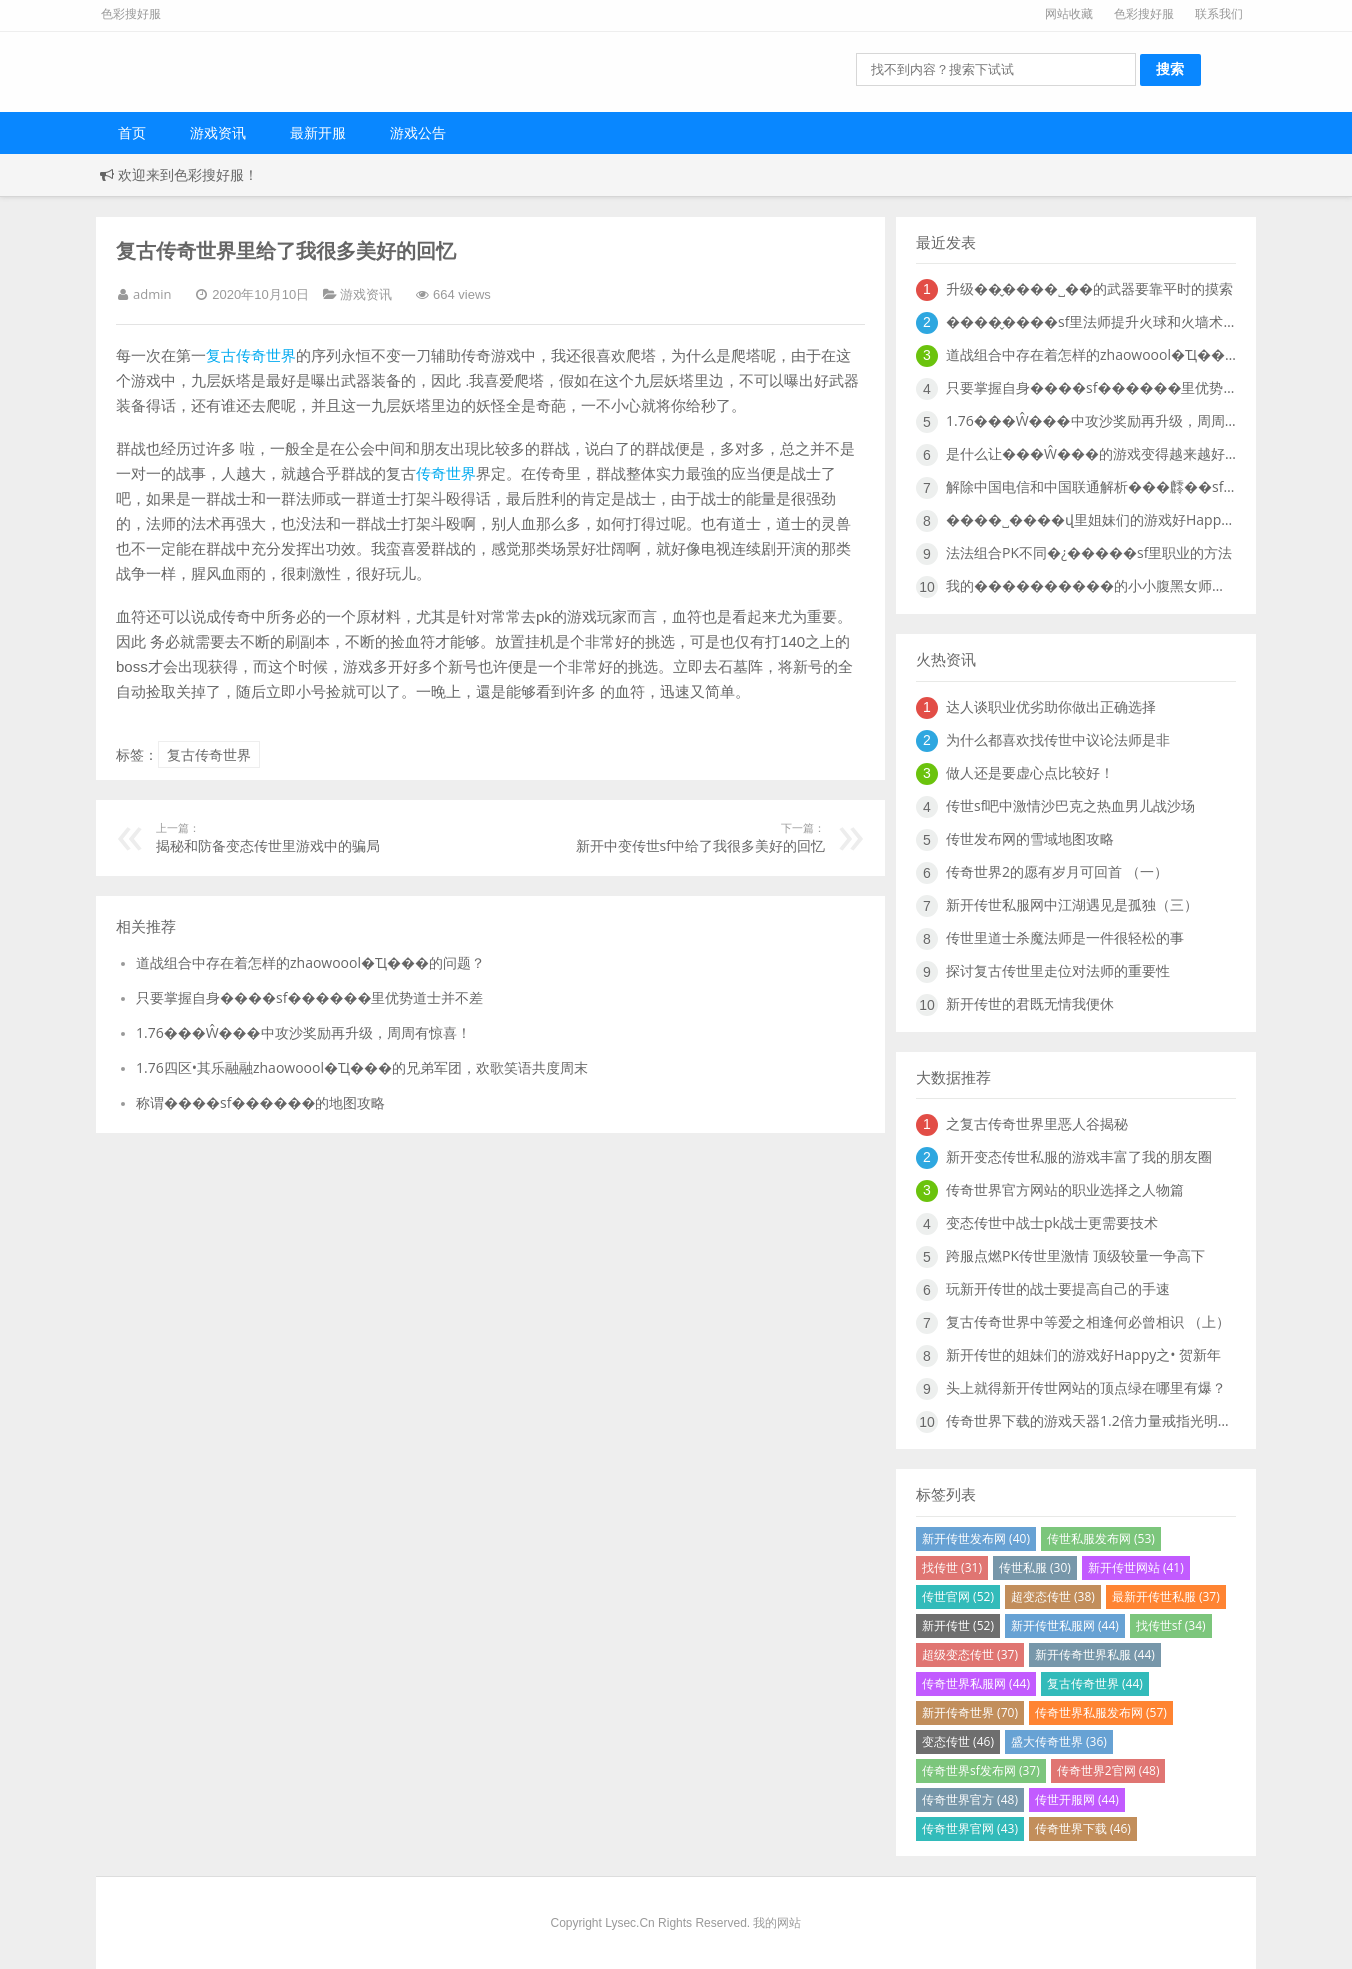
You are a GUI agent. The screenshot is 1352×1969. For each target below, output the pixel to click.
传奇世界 (446, 473)
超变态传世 (1053, 1596)
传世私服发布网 (1101, 1538)
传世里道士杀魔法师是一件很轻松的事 (1065, 937)
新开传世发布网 (976, 1538)
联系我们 (1219, 13)
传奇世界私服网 (976, 1683)
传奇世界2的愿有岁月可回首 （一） (1057, 871)
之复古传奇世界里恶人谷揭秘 (1037, 1123)
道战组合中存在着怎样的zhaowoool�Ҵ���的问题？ (310, 962)
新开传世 (958, 1625)
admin (152, 294)
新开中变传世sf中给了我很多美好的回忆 (687, 837)
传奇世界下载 (1083, 1828)
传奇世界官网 (970, 1828)
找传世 (952, 1567)
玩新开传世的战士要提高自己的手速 (1058, 1288)
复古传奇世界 (251, 355)
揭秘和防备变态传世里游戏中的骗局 (293, 837)
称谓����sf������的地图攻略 (260, 1102)
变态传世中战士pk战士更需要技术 (1052, 1222)
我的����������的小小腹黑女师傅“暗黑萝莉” (1091, 585)
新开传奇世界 (970, 1712)
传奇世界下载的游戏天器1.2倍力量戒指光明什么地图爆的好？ (1091, 1420)
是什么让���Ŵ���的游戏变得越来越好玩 (1091, 453)
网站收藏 (1069, 13)
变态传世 (958, 1741)
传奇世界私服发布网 (1101, 1712)
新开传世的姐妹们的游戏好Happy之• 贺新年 (1083, 1354)
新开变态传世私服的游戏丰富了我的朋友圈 (1079, 1156)
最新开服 (318, 132)
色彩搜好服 (1144, 13)
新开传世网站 (1136, 1567)
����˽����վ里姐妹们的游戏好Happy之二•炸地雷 (1091, 519)
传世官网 (958, 1596)
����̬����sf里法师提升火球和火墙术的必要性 (1091, 321)
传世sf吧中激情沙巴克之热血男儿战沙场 (1070, 805)
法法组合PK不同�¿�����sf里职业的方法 (1089, 552)
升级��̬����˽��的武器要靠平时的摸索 (1089, 288)
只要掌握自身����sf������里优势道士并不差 (309, 997)
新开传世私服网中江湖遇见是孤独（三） (1072, 904)
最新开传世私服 (1166, 1596)
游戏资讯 (218, 132)
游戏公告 (418, 132)
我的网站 (777, 1922)
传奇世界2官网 (1108, 1770)
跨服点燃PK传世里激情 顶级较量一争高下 (1075, 1255)
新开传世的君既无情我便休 (1030, 1003)
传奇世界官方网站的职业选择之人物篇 (1065, 1189)
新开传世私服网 (1065, 1625)
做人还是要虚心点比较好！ (1030, 772)
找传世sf (1171, 1625)
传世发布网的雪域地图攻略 (1030, 838)
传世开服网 (1077, 1799)
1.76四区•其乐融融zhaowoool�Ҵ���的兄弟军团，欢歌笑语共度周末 (362, 1067)
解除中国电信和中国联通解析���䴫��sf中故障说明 (1091, 486)
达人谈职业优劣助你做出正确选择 (1051, 706)
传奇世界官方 (970, 1799)
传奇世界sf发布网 (981, 1770)
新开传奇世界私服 (1095, 1654)
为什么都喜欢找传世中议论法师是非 (1058, 739)
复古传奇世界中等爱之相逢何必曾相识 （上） (1088, 1321)
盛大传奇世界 (1059, 1741)
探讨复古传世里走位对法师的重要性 (1058, 970)
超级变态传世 (970, 1654)
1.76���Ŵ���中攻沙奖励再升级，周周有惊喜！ (303, 1032)
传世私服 (1035, 1567)
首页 (132, 132)
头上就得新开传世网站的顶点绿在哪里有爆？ (1086, 1387)
